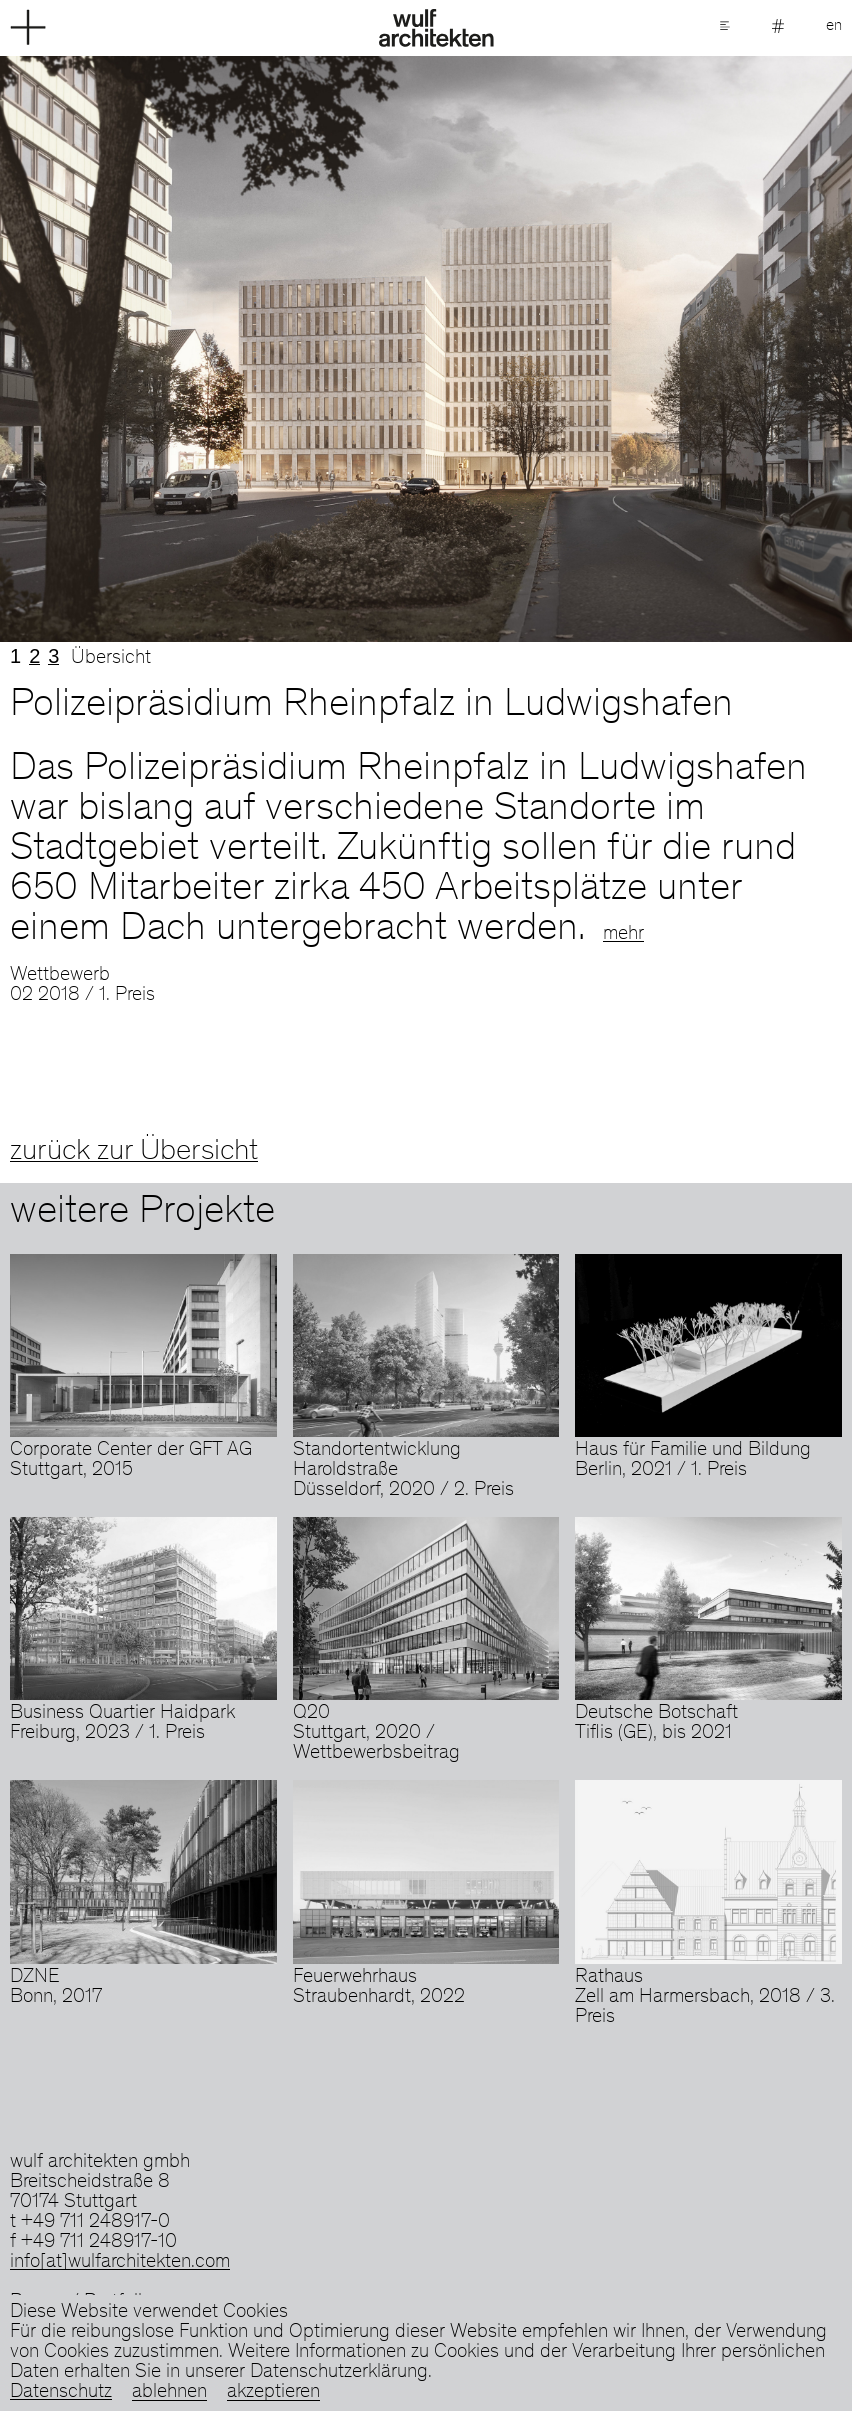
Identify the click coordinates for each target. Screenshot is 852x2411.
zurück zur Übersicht (134, 1152)
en (834, 26)
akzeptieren (273, 2393)
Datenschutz (61, 2393)
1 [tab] (15, 656)
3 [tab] (53, 656)
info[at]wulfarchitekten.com (120, 2263)
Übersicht (111, 659)
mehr (623, 935)
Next (639, 349)
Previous (213, 349)
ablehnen (169, 2393)
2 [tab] (34, 656)
